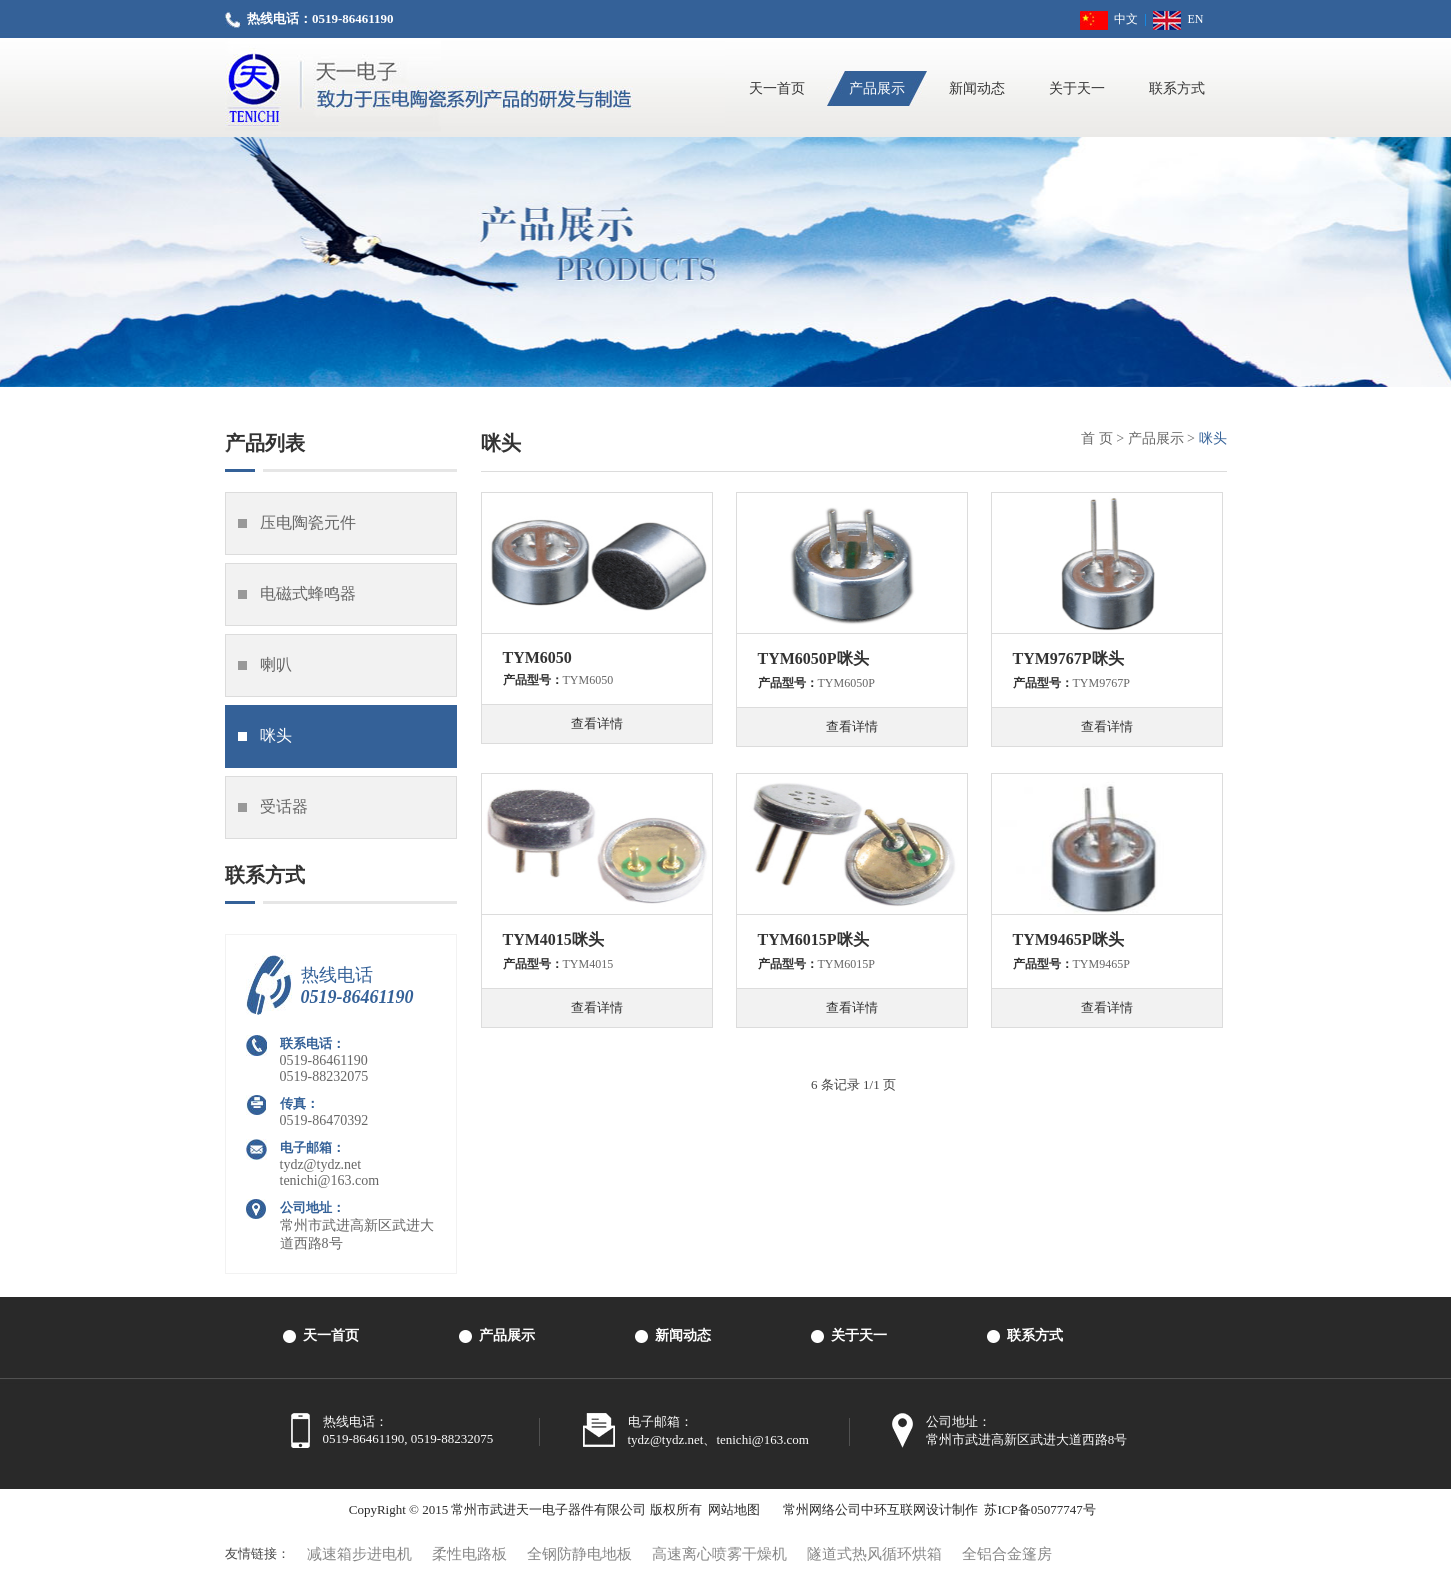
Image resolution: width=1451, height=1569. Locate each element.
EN (1178, 19)
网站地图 (734, 1509)
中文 (1109, 19)
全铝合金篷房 (1007, 1554)
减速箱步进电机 (359, 1554)
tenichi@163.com (330, 1180)
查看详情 (597, 723)
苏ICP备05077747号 (1039, 1509)
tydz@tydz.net (321, 1164)
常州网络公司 (822, 1509)
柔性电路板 (469, 1554)
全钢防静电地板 (579, 1554)
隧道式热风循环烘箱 (874, 1554)
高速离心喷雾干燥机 (719, 1554)
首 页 (1097, 438)
